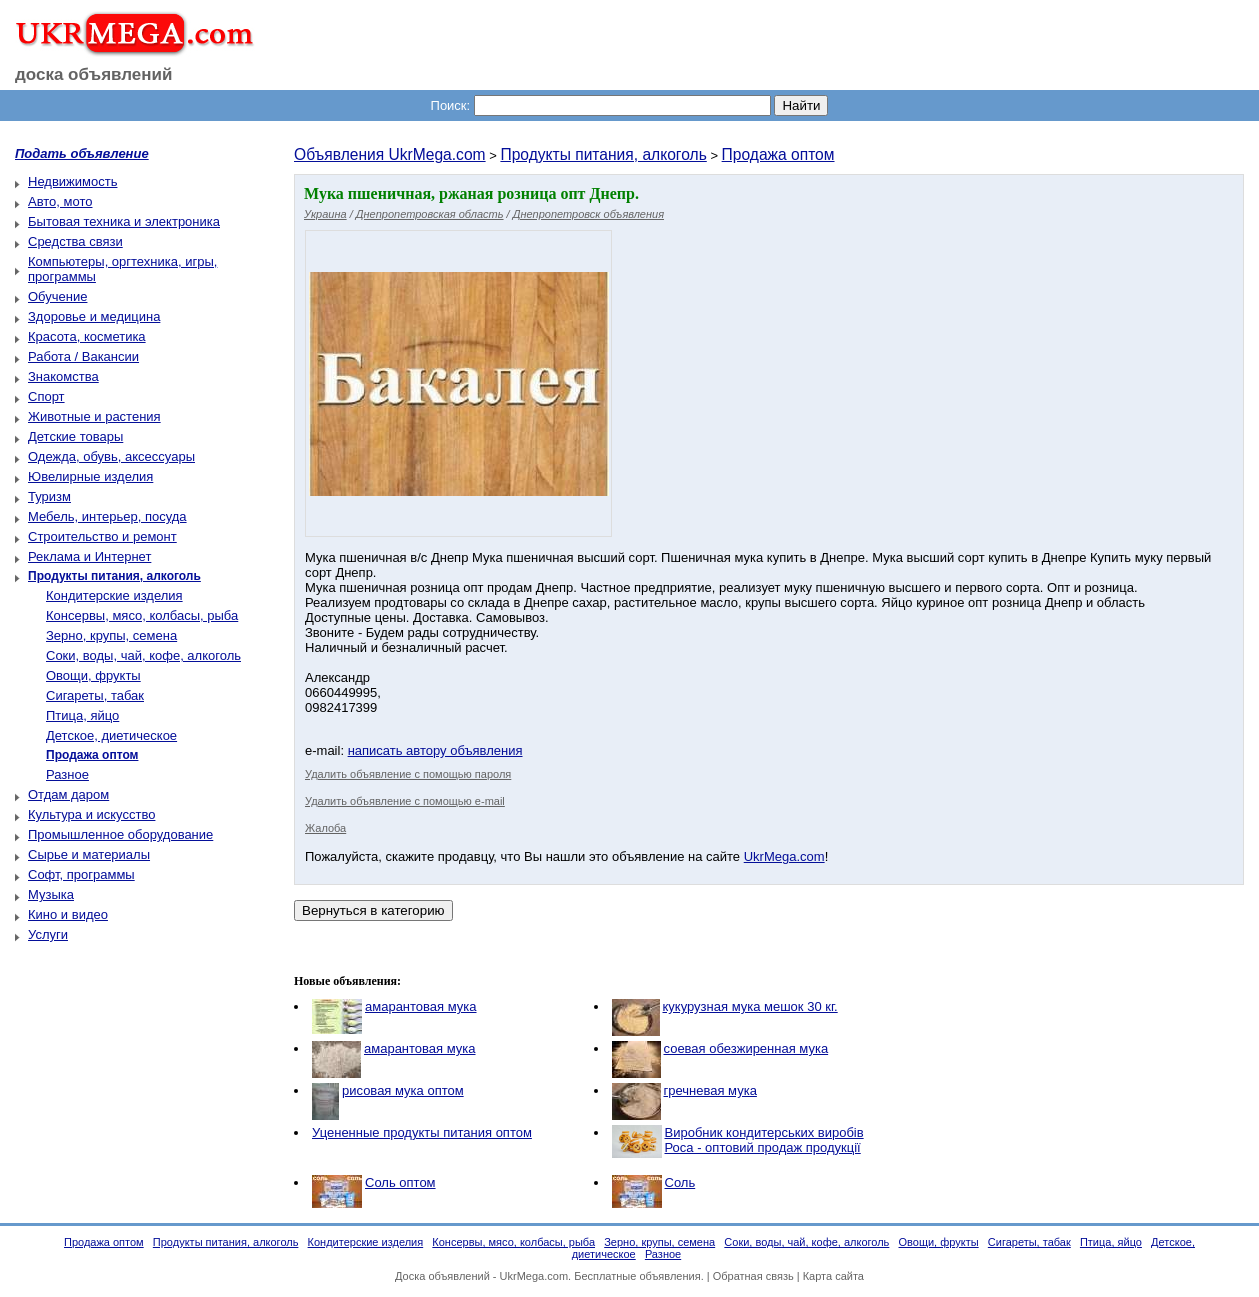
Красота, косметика (87, 336)
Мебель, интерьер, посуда (107, 516)
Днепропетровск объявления (588, 214)
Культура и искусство (91, 814)
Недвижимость (72, 181)
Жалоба (325, 828)
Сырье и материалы (89, 854)
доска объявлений (94, 74)
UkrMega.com (784, 856)
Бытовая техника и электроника (124, 221)
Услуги (48, 934)
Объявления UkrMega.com (390, 154)
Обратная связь (753, 1276)
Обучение (57, 296)
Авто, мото (60, 201)
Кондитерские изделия (114, 595)
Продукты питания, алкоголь (603, 154)
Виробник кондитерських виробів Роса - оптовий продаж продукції (764, 1140)
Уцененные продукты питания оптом (422, 1132)
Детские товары (75, 436)
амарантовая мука (421, 1006)
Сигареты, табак (95, 695)
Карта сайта (833, 1276)
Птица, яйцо (82, 715)
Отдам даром (68, 794)
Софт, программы (81, 874)
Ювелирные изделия (90, 476)
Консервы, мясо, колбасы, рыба (142, 615)
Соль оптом (400, 1182)
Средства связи (75, 241)
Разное (67, 774)
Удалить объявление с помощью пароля (408, 774)
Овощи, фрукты (93, 675)
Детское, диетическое (111, 735)
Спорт (46, 396)
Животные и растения (94, 416)
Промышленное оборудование (120, 834)
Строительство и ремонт (102, 536)
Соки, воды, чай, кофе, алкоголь (143, 655)
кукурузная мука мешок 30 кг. (750, 1006)
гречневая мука (710, 1090)
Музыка (51, 894)
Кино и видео (68, 914)
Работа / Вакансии (83, 356)
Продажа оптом (778, 154)
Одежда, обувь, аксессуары (111, 456)
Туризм (49, 496)
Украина (325, 214)
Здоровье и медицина (94, 316)
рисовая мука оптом (403, 1090)
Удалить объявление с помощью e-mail (405, 801)
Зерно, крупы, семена (111, 635)
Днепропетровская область (430, 214)
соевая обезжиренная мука (746, 1048)
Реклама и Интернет (89, 556)
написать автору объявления (435, 750)
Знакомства (63, 376)
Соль (680, 1182)
